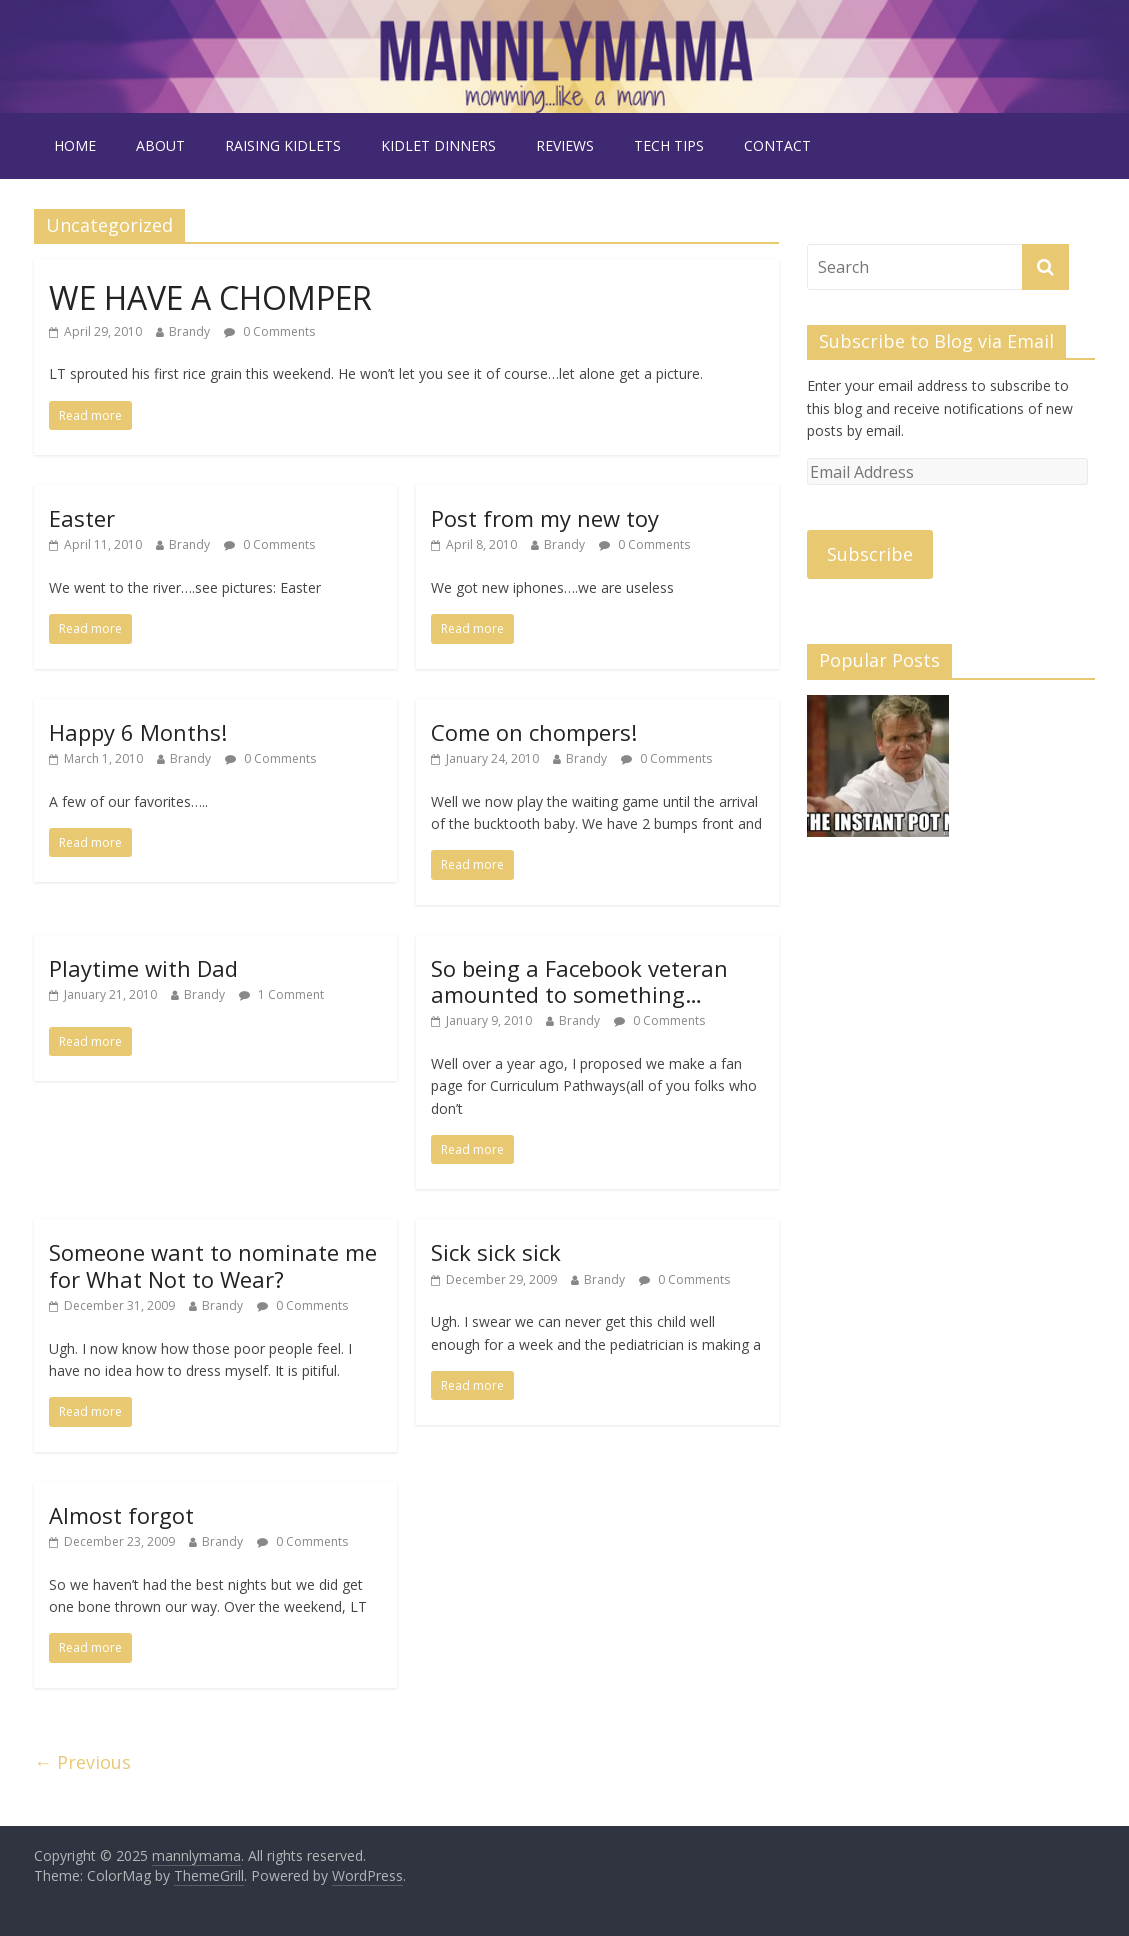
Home (75, 145)
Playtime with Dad (143, 968)
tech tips (669, 145)
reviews (565, 145)
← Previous (82, 1762)
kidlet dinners (438, 145)
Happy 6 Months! (138, 732)
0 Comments (269, 331)
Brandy (189, 331)
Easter (82, 518)
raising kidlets (283, 145)
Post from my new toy (545, 518)
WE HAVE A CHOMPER (210, 297)
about (160, 145)
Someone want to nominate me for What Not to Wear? (213, 1265)
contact (777, 145)
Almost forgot (121, 1515)
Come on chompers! (534, 732)
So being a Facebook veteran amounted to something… (579, 981)
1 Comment (281, 994)
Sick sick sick (496, 1252)
